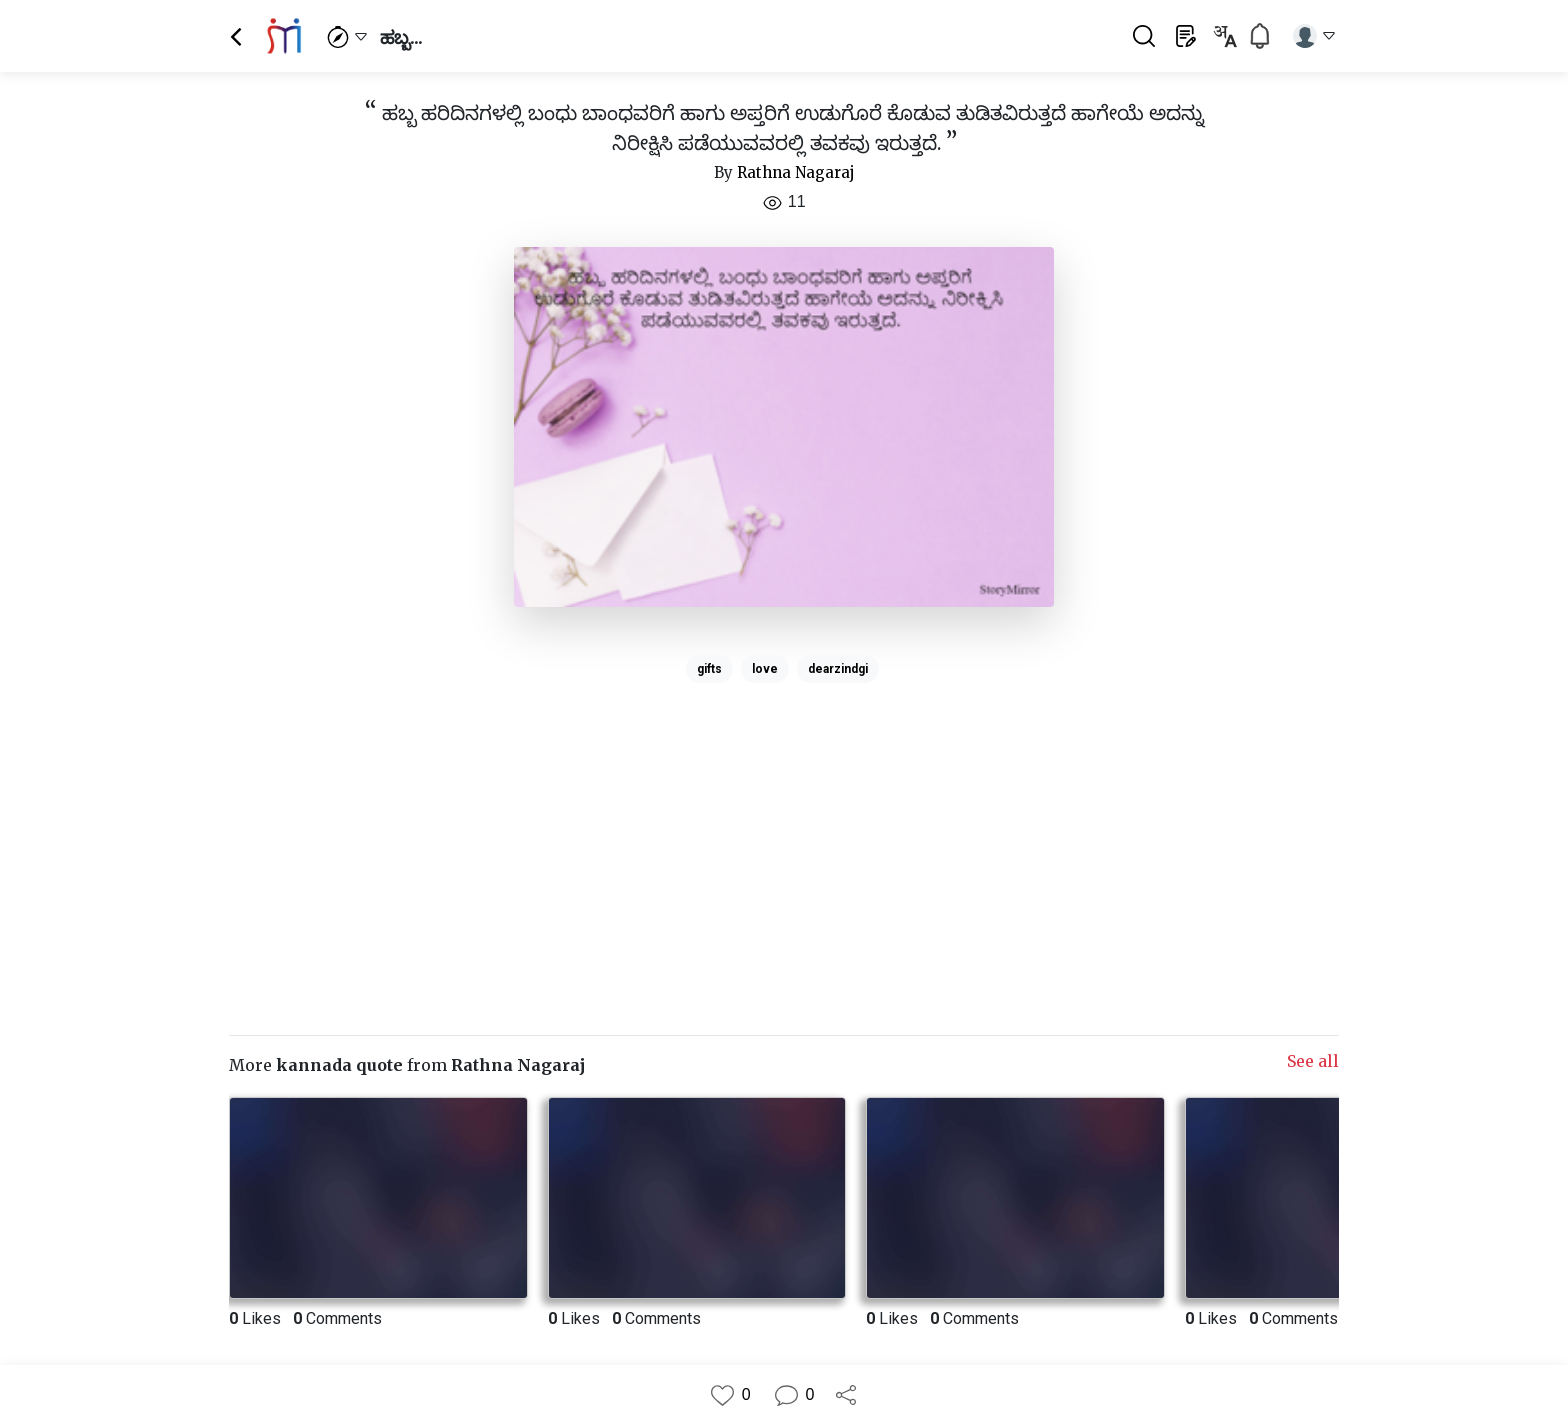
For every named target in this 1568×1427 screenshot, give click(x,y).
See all (1313, 1061)
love (765, 669)
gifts (709, 669)
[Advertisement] (784, 831)
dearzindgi (838, 669)
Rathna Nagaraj (796, 172)
